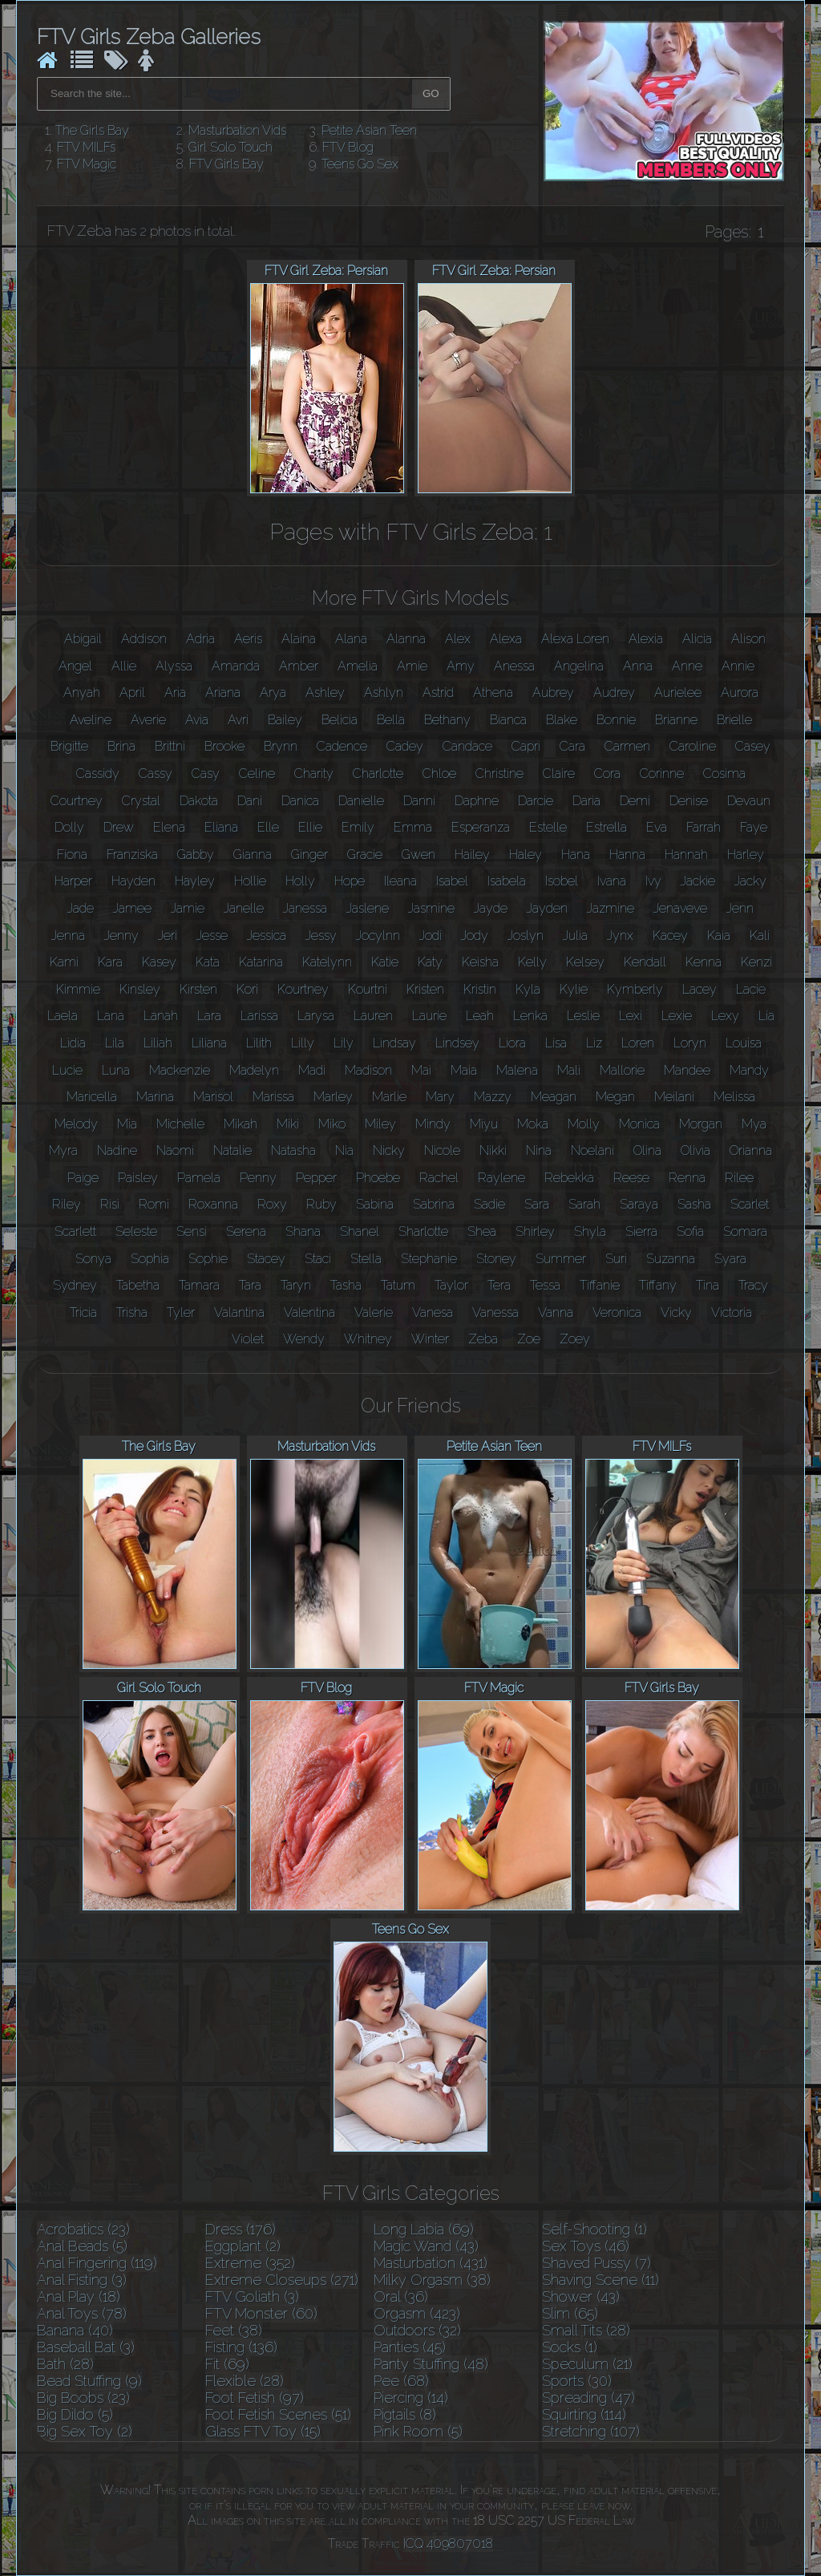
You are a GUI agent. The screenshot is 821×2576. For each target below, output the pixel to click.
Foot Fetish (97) (254, 2397)
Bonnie (616, 719)
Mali (568, 1070)
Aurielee (678, 692)
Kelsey (585, 962)
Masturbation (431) (430, 2262)
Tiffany (658, 1285)
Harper (73, 881)
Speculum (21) (587, 2363)
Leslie (583, 1015)
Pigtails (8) (405, 2414)
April (132, 692)
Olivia (695, 1150)
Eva (656, 827)
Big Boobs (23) (83, 2397)
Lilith (259, 1043)
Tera (499, 1285)
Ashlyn (383, 692)
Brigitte (69, 746)
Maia (464, 1070)
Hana (575, 854)
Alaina (298, 638)
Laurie (429, 1015)
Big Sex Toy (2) (84, 2431)
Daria (586, 800)
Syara (730, 1258)
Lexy (725, 1015)
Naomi (175, 1150)
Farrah (703, 827)
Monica (639, 1124)
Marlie (389, 1096)
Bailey (285, 719)
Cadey (404, 746)
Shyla (590, 1231)
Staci (318, 1258)
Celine (257, 773)
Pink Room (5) (418, 2431)
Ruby (321, 1204)
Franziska (132, 854)
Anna (638, 666)
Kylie (574, 989)
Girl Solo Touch (230, 147)
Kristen (425, 989)
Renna (687, 1177)
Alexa (506, 638)
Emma (413, 827)
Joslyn (526, 935)
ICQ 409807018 (448, 2543)
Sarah (584, 1204)
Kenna (704, 962)
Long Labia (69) (424, 2229)
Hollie (250, 881)
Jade (80, 908)
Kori (247, 989)
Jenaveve (680, 908)
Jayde (491, 908)
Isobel (561, 881)
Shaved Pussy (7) (596, 2262)
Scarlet (749, 1204)
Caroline (692, 746)
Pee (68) (401, 2380)
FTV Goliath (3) (252, 2296)
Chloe (439, 773)
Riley (66, 1204)
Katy (430, 962)
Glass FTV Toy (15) (263, 2431)
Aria (175, 692)
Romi (154, 1204)
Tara (250, 1285)
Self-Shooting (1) (594, 2229)
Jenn (740, 908)
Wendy (304, 1339)
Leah (480, 1015)
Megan (615, 1096)
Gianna (252, 854)
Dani (249, 800)
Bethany (447, 719)
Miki (288, 1124)
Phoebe (378, 1177)
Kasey (159, 962)
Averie (148, 719)
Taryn (296, 1285)
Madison (368, 1070)
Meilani (674, 1096)
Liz (594, 1043)
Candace (467, 746)
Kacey (670, 935)
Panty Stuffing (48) (431, 2363)
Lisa (556, 1043)
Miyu (484, 1124)
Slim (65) (570, 2313)
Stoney (496, 1258)
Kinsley (139, 989)
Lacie (751, 989)
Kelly (532, 962)
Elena (169, 827)
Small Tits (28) (586, 2330)
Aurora (739, 692)
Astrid (438, 692)
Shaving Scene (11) (600, 2279)
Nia (344, 1150)
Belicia (340, 719)
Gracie (364, 854)
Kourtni (367, 989)
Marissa (273, 1096)
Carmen (627, 746)
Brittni (170, 746)
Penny (258, 1177)
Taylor (451, 1285)
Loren (637, 1043)
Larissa (259, 1015)
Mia (127, 1124)
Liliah (158, 1043)
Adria (200, 638)
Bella (391, 719)
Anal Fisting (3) (82, 2279)
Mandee (687, 1070)
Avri (238, 719)
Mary (440, 1096)
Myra (63, 1150)
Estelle (548, 827)
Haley (525, 854)
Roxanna (213, 1204)
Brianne (676, 719)
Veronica (616, 1312)
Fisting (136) (241, 2347)
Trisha (132, 1312)
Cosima (724, 773)
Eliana (221, 827)
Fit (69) (227, 2363)
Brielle (734, 719)
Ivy (653, 881)
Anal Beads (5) (82, 2246)
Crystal (141, 800)
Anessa (514, 666)
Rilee (739, 1177)
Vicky (676, 1312)
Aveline (90, 719)
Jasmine (431, 908)
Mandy (749, 1070)
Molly (584, 1124)
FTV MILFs (86, 147)
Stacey (266, 1258)
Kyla (528, 989)
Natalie (232, 1150)
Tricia (83, 1312)
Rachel (439, 1177)
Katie (384, 962)
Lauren (373, 1015)
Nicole (442, 1150)
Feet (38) (233, 2330)
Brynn (280, 746)
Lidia (73, 1043)
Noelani (592, 1150)
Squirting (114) (584, 2414)
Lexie (676, 1015)
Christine (499, 773)
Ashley (325, 692)
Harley (745, 854)
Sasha (694, 1204)
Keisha (480, 962)
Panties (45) (410, 2347)
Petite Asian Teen (369, 130)
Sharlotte (423, 1231)
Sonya (93, 1258)
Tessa (545, 1285)
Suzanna (670, 1258)
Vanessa (495, 1312)
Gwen (418, 854)
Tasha (346, 1285)
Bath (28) (65, 2363)
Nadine (117, 1150)
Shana (303, 1231)
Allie (123, 666)
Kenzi (756, 962)
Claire (559, 773)
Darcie (535, 800)
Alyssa (174, 666)
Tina (707, 1285)
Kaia (718, 935)
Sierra (641, 1231)
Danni (419, 800)
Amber (298, 666)
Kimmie (78, 989)
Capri (526, 746)
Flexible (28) (244, 2380)
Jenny (121, 935)
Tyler (181, 1312)
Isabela (506, 881)
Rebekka (569, 1177)
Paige (83, 1177)
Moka (532, 1124)
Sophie (208, 1258)
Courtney (77, 800)
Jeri (167, 935)
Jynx (620, 935)
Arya (273, 692)
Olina (647, 1150)
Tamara (199, 1285)
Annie (738, 666)
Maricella (92, 1096)
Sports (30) (577, 2380)
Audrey (614, 692)
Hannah (686, 854)
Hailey (472, 854)
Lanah (161, 1015)
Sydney (75, 1285)
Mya (754, 1124)
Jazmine (610, 908)
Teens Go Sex (360, 164)
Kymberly (635, 989)
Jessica (266, 935)
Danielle (361, 800)
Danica (300, 800)
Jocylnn (378, 935)
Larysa (315, 1015)
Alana (351, 638)
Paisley (138, 1177)
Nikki (493, 1150)
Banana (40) (75, 2330)
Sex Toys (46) (585, 2246)
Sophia (150, 1258)
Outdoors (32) (417, 2330)
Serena (246, 1231)
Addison (144, 638)
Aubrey (553, 692)
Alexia (646, 638)
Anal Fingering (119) (97, 2262)
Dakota (199, 800)
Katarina (261, 962)
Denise (688, 800)
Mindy (433, 1124)
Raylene (501, 1177)
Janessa (305, 908)
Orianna (751, 1150)
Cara (572, 746)
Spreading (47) (588, 2397)
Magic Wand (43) (426, 2246)
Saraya (639, 1204)
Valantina (239, 1312)
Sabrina (434, 1204)
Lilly (302, 1043)
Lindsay (394, 1043)
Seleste (136, 1231)
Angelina (579, 666)
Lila (114, 1043)
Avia (196, 719)
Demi (635, 800)
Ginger (309, 854)
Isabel (452, 881)
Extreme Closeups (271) (281, 2279)
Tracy (753, 1285)
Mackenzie (179, 1070)
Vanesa (432, 1312)
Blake (561, 719)
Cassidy (97, 773)
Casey (752, 746)
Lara (209, 1015)
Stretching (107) (591, 2431)
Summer (561, 1258)
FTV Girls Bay (226, 164)
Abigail (83, 638)
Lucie (67, 1070)
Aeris (248, 638)
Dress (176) (240, 2229)
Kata (208, 962)
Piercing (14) (411, 2397)
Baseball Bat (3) (86, 2347)
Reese (631, 1177)
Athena (493, 692)
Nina (539, 1150)
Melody (76, 1124)
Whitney (368, 1339)
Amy (461, 666)
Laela (62, 1015)
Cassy (155, 773)
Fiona (72, 854)
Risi (109, 1204)
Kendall (645, 962)
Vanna (555, 1312)
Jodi (430, 935)
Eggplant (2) (243, 2246)
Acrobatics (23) (83, 2229)
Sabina (375, 1204)
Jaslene (367, 908)
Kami (64, 962)
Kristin (479, 989)
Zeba (483, 1339)
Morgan (700, 1124)
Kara (110, 962)
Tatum (398, 1285)
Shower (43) (581, 2296)
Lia (766, 1015)
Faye (753, 827)
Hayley (195, 881)
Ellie (310, 827)
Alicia (697, 638)
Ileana (400, 881)
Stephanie (429, 1258)
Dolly (69, 827)
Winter (430, 1339)
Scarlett (75, 1231)
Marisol (213, 1096)
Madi (312, 1070)
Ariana (223, 692)
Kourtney (303, 989)
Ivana (611, 881)
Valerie (373, 1312)
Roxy (272, 1204)
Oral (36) (401, 2296)
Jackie (698, 881)
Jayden (547, 908)
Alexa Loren (575, 638)
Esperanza (480, 827)
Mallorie (622, 1070)
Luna (116, 1070)
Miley (380, 1124)
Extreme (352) (250, 2262)
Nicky (389, 1150)
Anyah (81, 692)
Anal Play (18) (78, 2296)
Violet (248, 1339)
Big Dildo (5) (75, 2414)
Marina (155, 1096)
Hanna (627, 854)
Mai (421, 1070)
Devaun (748, 800)
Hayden (133, 881)
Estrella (606, 827)
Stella (366, 1258)
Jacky (750, 881)
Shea (481, 1231)
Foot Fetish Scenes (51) (278, 2414)
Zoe (528, 1339)
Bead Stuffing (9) (89, 2380)
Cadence (342, 746)
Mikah (240, 1124)
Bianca (508, 719)
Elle (268, 827)
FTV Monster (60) (261, 2313)
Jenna (68, 935)
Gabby (195, 854)
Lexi (630, 1015)
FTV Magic (86, 164)
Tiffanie (600, 1285)
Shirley (535, 1231)
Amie (412, 666)
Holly (300, 881)
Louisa (744, 1043)
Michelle (180, 1124)
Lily (344, 1043)
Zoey (575, 1339)
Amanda (236, 666)
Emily (358, 827)
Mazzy (493, 1096)
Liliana (209, 1043)
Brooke (224, 746)
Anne (687, 666)
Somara (745, 1231)
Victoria (731, 1312)
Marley (333, 1096)
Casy (206, 773)
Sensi (191, 1231)
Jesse (212, 935)
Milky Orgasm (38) (432, 2279)
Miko (332, 1124)
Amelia (358, 666)
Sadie (489, 1204)
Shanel (359, 1231)
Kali (760, 935)
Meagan (553, 1096)
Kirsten (198, 989)
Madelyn (254, 1070)
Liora (512, 1043)
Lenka (530, 1015)
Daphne (477, 800)
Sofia (690, 1231)
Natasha (293, 1150)
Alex (458, 638)
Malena (517, 1070)
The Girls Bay (92, 130)
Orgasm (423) (417, 2313)
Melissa (734, 1096)
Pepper (316, 1177)
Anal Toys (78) (82, 2313)
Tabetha (138, 1285)
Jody (474, 935)
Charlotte (378, 773)
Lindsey (457, 1043)
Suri (616, 1258)
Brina (121, 746)
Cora (607, 773)
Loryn (689, 1043)
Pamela (198, 1177)
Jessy (321, 935)
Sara (536, 1204)
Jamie (187, 908)
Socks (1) (569, 2347)
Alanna (406, 638)
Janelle (244, 908)
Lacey (699, 989)
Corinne (662, 773)
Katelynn (327, 962)
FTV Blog (348, 147)
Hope (349, 881)
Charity (314, 773)
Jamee (132, 908)
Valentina (309, 1312)
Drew (118, 827)
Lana (110, 1015)
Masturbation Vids (237, 130)
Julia (575, 935)
